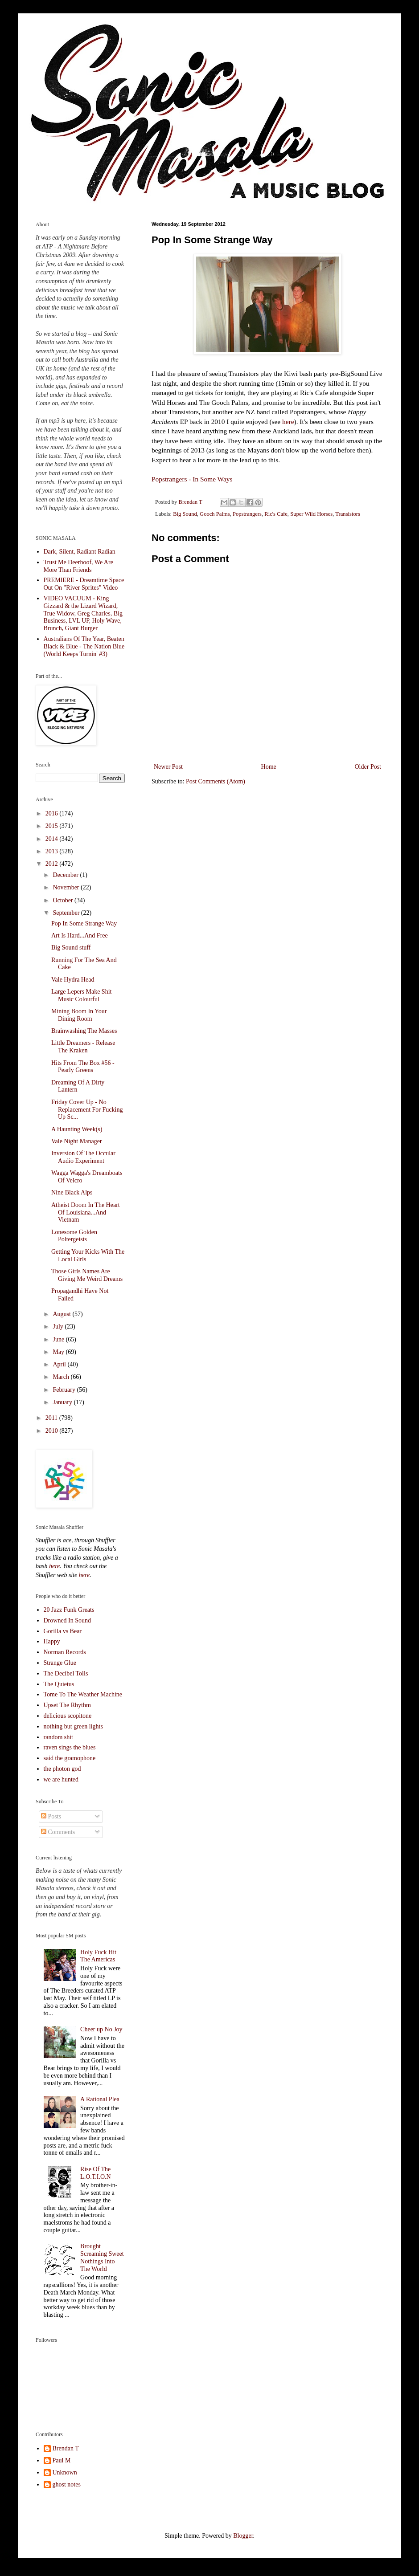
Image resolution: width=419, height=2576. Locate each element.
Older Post (368, 766)
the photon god (62, 1768)
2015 (52, 826)
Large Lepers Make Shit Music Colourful (81, 995)
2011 (52, 1417)
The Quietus (59, 1684)
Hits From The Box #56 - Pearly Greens (83, 1067)
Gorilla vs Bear (63, 1631)
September (67, 912)
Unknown (65, 2472)
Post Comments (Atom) (215, 781)
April (60, 1364)
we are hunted (61, 1779)
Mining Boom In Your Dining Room (79, 1015)
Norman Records (65, 1652)
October (63, 900)
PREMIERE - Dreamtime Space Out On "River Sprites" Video (84, 584)
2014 (52, 839)
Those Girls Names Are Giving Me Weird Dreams (87, 1275)
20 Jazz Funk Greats (69, 1609)
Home (268, 766)
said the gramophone (70, 1758)
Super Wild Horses (311, 514)
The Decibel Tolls (66, 1673)
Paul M (62, 2460)
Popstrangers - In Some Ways (192, 479)
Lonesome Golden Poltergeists (74, 1236)
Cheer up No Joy (101, 2029)
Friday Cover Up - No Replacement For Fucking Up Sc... (87, 1110)
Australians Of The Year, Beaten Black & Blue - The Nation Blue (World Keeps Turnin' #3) (84, 646)
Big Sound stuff (70, 947)
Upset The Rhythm (67, 1705)
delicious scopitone (68, 1715)
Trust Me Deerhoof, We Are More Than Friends (78, 566)
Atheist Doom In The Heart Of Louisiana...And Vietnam (85, 1212)
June (59, 1339)
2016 (52, 813)
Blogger (243, 2535)
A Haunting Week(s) (76, 1129)
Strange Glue (60, 1662)
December (66, 875)
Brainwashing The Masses (84, 1030)
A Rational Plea (99, 2099)
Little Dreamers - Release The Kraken (83, 1046)
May (59, 1352)
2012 (52, 863)
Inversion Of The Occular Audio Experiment (83, 1157)
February (65, 1389)
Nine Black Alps (72, 1192)
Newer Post (168, 766)
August (62, 1314)
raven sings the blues (70, 1747)
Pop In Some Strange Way (84, 923)
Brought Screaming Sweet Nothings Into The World (102, 2257)
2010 (52, 1430)
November (67, 887)
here (288, 421)
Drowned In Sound (67, 1620)
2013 (52, 851)
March (61, 1377)
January (63, 1402)
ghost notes (67, 2484)
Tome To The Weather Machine (83, 1694)
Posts (51, 1816)
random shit (59, 1737)
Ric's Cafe (276, 514)
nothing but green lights (73, 1726)
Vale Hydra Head (72, 979)
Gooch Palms (215, 514)
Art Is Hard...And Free (79, 935)
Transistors (347, 514)
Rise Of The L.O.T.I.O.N (95, 2173)
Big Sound (185, 514)
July (59, 1326)
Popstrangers (247, 514)
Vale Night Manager (76, 1141)
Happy (52, 1641)
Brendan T (66, 2448)
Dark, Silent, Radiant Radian (79, 551)
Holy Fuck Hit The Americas (98, 1956)
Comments (58, 1832)
